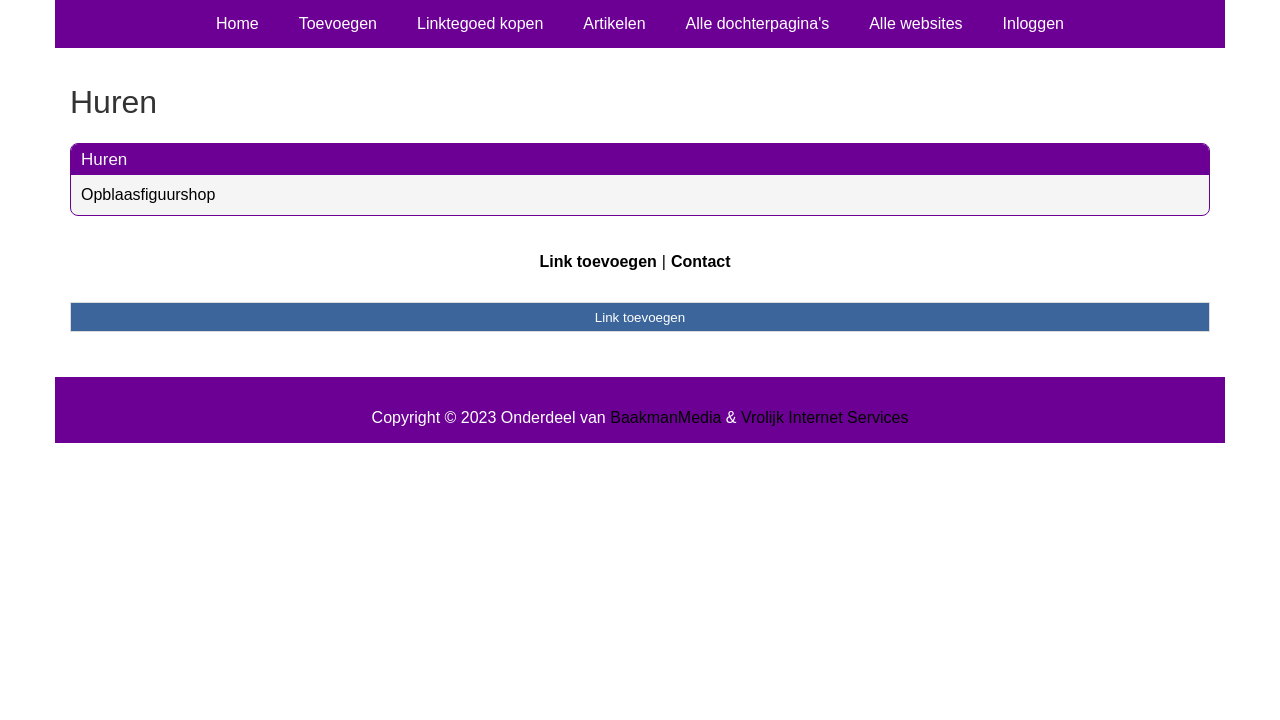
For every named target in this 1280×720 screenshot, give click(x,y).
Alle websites (915, 23)
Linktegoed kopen (480, 23)
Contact (701, 261)
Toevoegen (338, 23)
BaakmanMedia (665, 417)
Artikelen (614, 23)
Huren (104, 159)
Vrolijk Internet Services (824, 417)
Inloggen (1033, 23)
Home (237, 23)
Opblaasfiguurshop (148, 194)
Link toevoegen (597, 261)
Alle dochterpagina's (758, 23)
